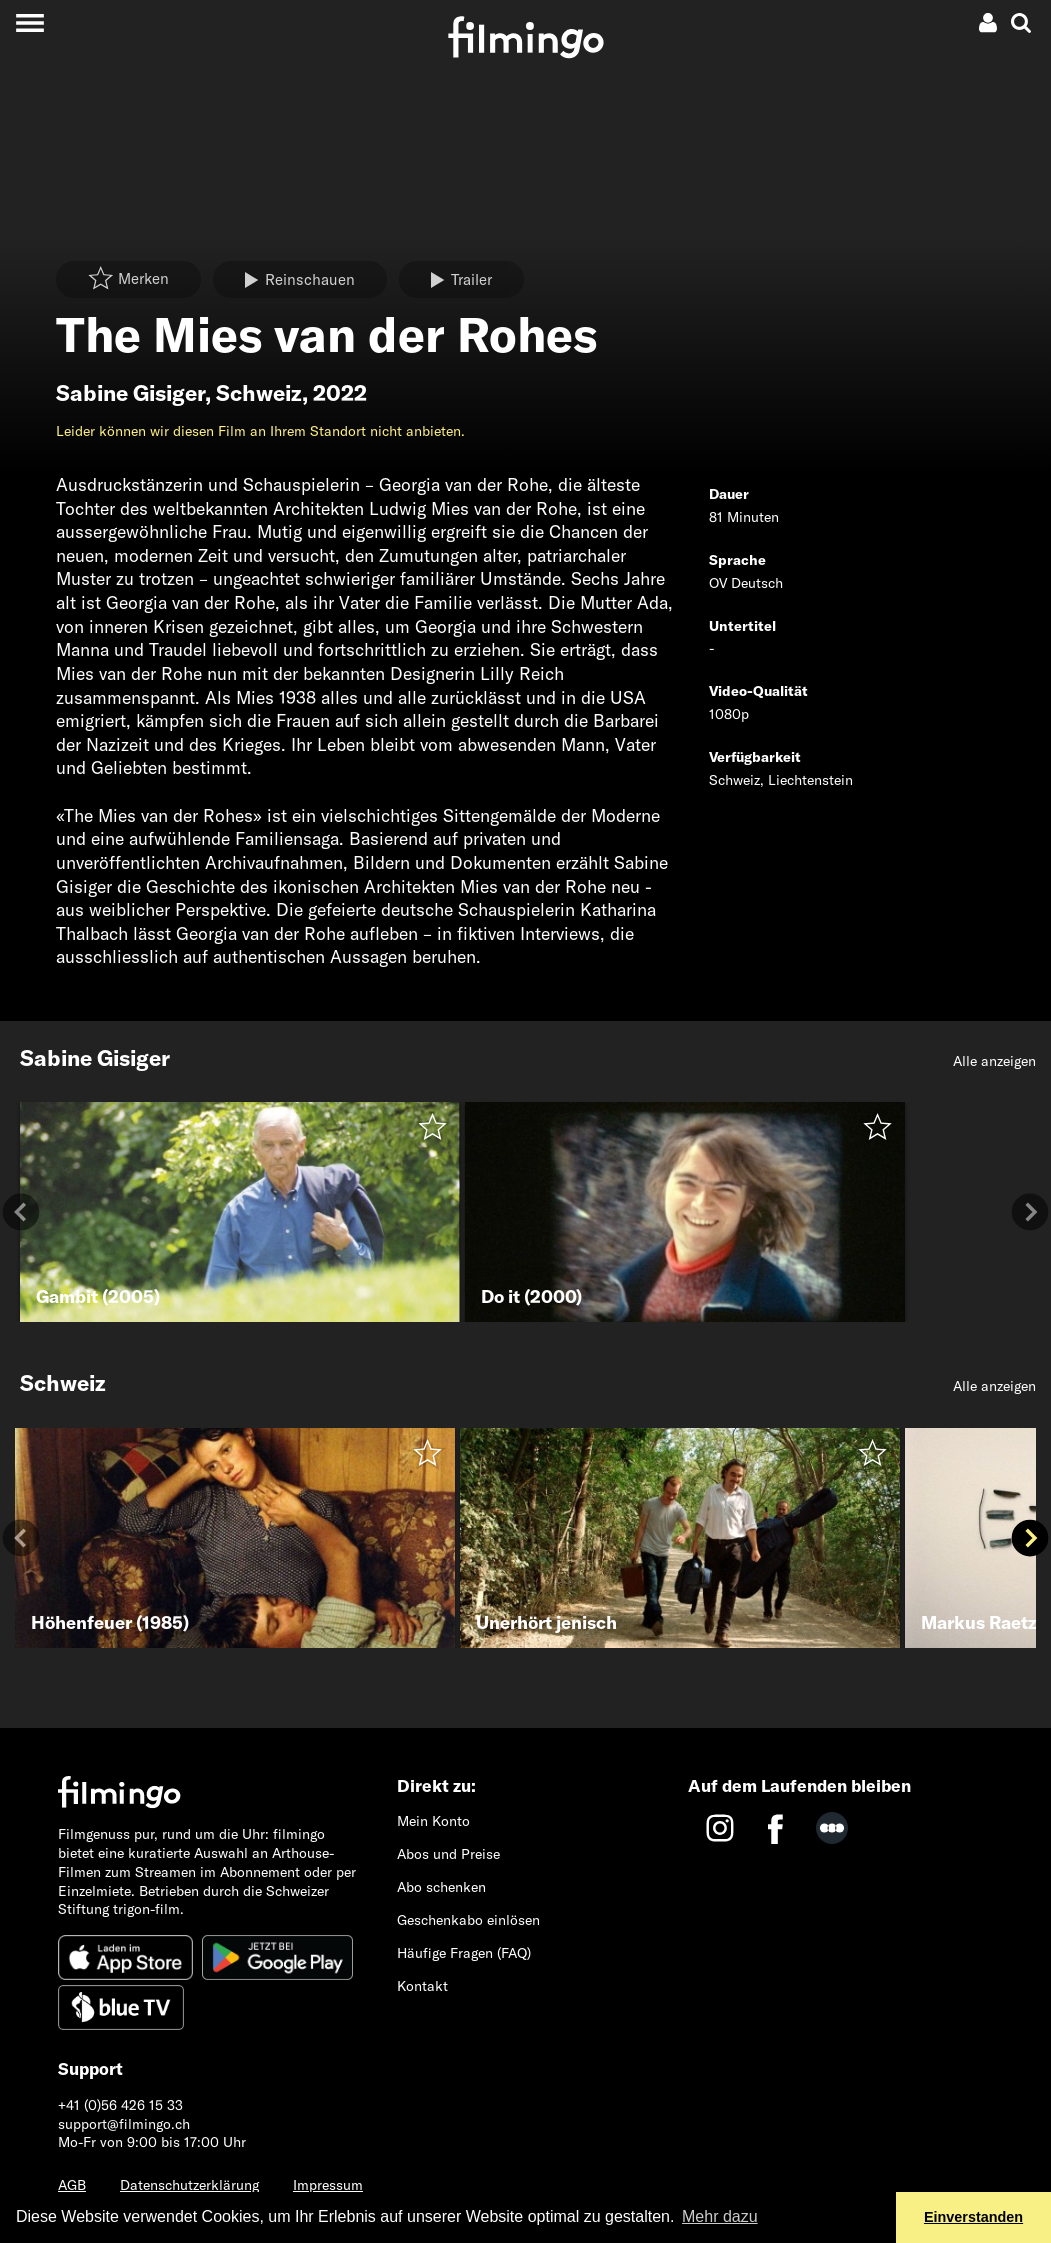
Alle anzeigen (994, 1061)
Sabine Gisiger (130, 393)
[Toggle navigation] (29, 22)
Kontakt (422, 1986)
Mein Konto (433, 1821)
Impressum (328, 2185)
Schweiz (259, 393)
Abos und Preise (448, 1854)
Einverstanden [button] (973, 2217)
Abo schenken (441, 1887)
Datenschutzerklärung (189, 2185)
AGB (72, 2185)
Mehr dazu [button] (720, 2216)
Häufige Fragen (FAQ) (464, 1953)
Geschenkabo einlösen (468, 1920)
